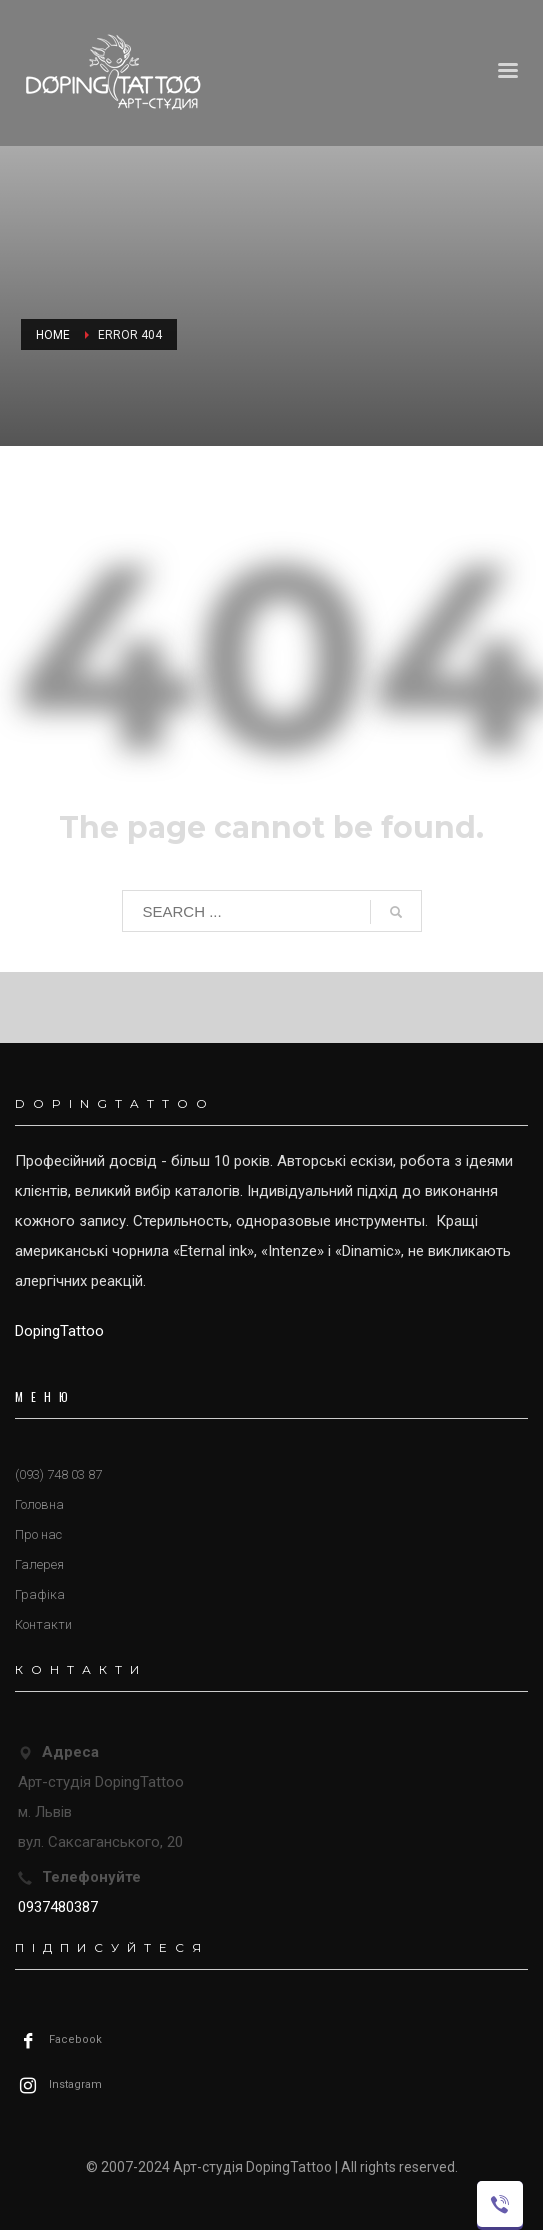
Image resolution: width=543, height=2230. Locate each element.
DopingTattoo (59, 1331)
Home (53, 335)
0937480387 (58, 1907)
